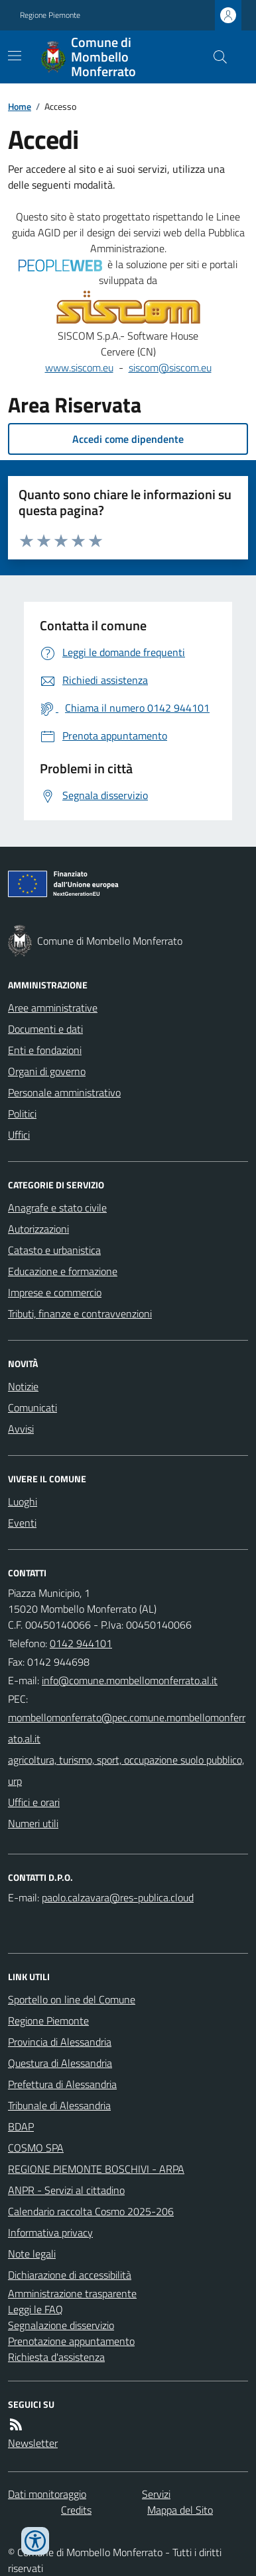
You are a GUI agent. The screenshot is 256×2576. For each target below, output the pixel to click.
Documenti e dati (45, 1029)
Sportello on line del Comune (71, 1999)
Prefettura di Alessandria (62, 2084)
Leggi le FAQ (35, 2309)
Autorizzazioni (38, 1229)
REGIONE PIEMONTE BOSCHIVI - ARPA (96, 2169)
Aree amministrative (52, 1008)
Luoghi (22, 1501)
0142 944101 (81, 1643)
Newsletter (33, 2443)
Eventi (22, 1523)
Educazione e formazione (62, 1271)
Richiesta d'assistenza (56, 2357)
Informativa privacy (50, 2232)
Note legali (32, 2254)
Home (19, 106)
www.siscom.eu (79, 367)
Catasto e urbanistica (54, 1250)
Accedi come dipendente (128, 439)
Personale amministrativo (64, 1092)
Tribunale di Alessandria (59, 2105)
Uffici (19, 1135)
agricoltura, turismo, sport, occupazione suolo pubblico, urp (126, 1770)
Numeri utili (33, 1823)
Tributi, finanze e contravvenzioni (80, 1313)
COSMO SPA (36, 2148)
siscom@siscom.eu (170, 367)
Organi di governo (47, 1071)
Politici (22, 1113)
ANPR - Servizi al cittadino (66, 2190)
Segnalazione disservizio (61, 2325)
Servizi (156, 2494)
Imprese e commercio (54, 1292)
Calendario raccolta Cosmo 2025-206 (91, 2211)
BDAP (21, 2126)
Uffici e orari (34, 1802)
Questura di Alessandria (60, 2063)
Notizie (23, 1386)
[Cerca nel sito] (215, 57)
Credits (76, 2510)
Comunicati (32, 1407)
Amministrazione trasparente (72, 2293)
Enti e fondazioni (45, 1050)
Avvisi (21, 1429)
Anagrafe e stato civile (57, 1208)
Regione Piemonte (50, 15)
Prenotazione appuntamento (71, 2341)
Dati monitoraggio (47, 2494)
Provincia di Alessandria (59, 2042)
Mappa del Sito (180, 2510)
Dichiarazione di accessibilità (69, 2275)
